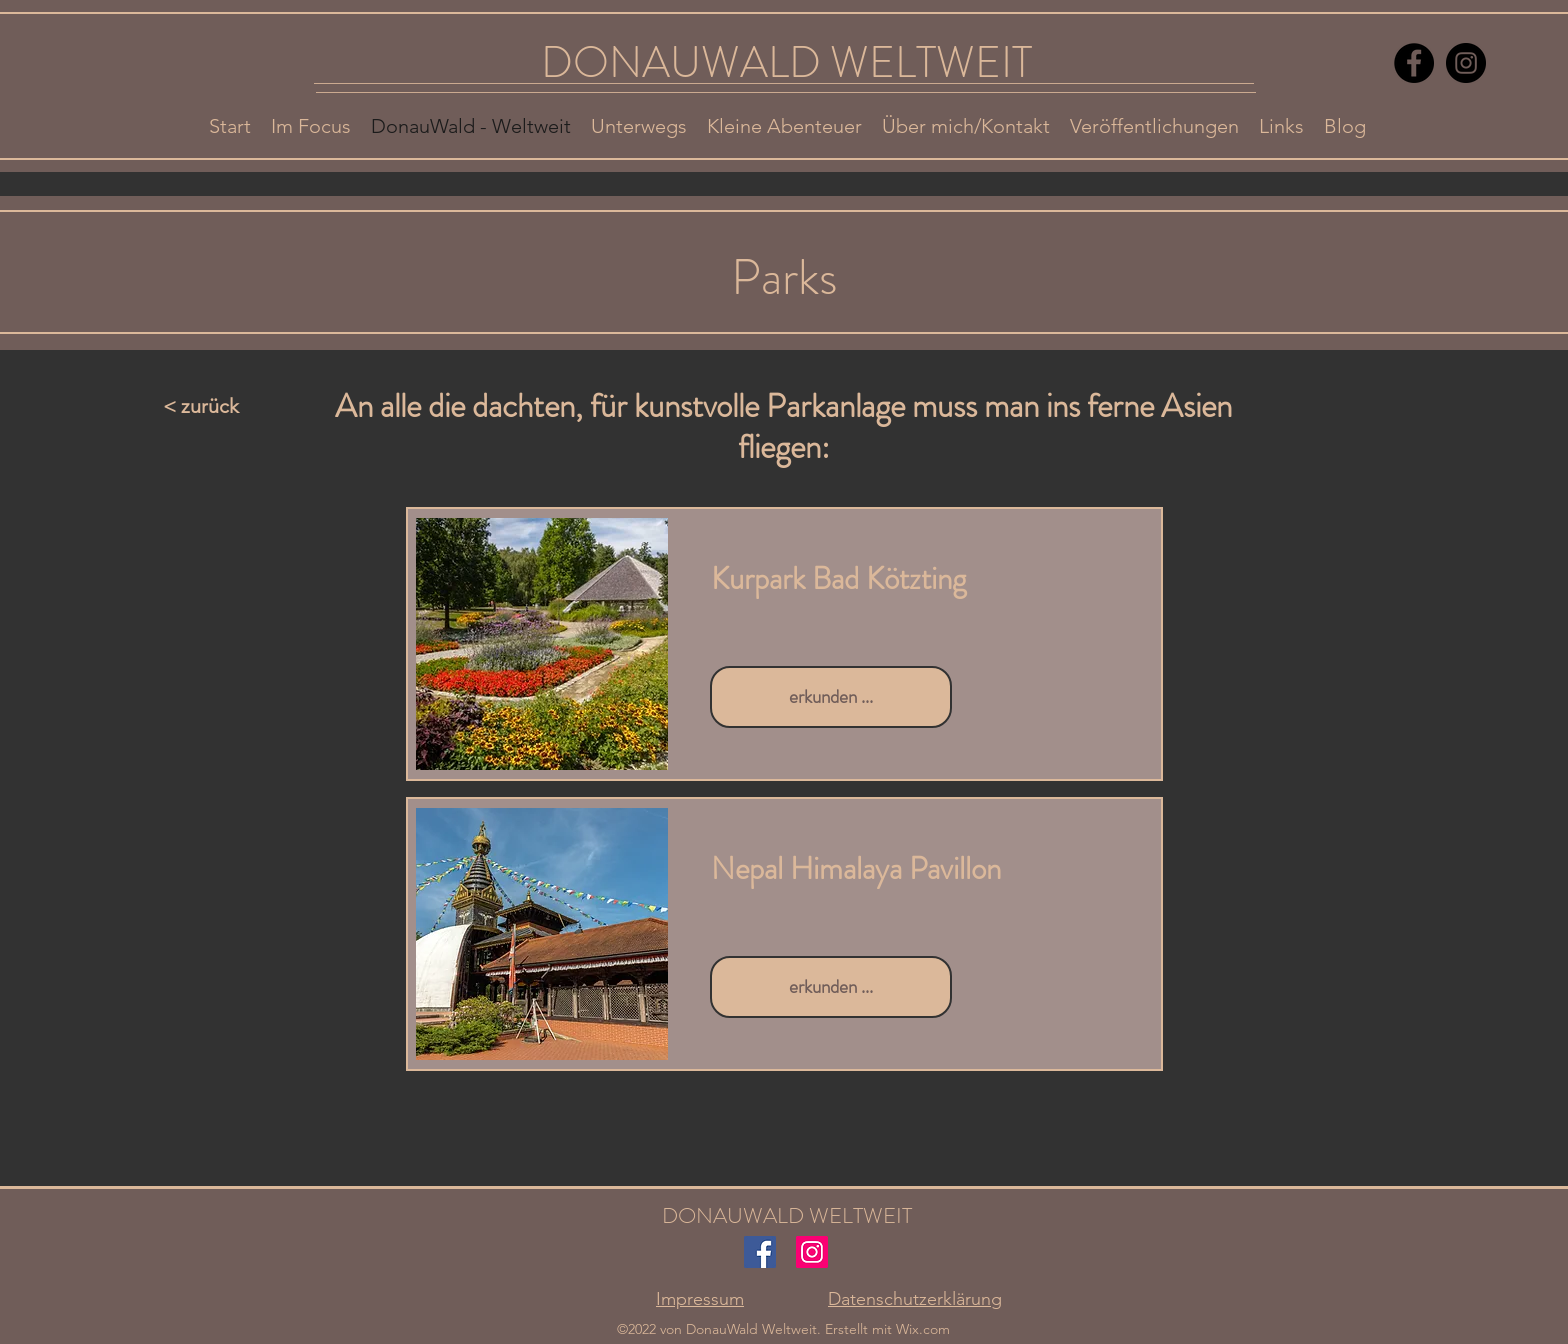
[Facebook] (1414, 63)
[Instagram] (1466, 63)
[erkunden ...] (831, 697)
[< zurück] (229, 406)
